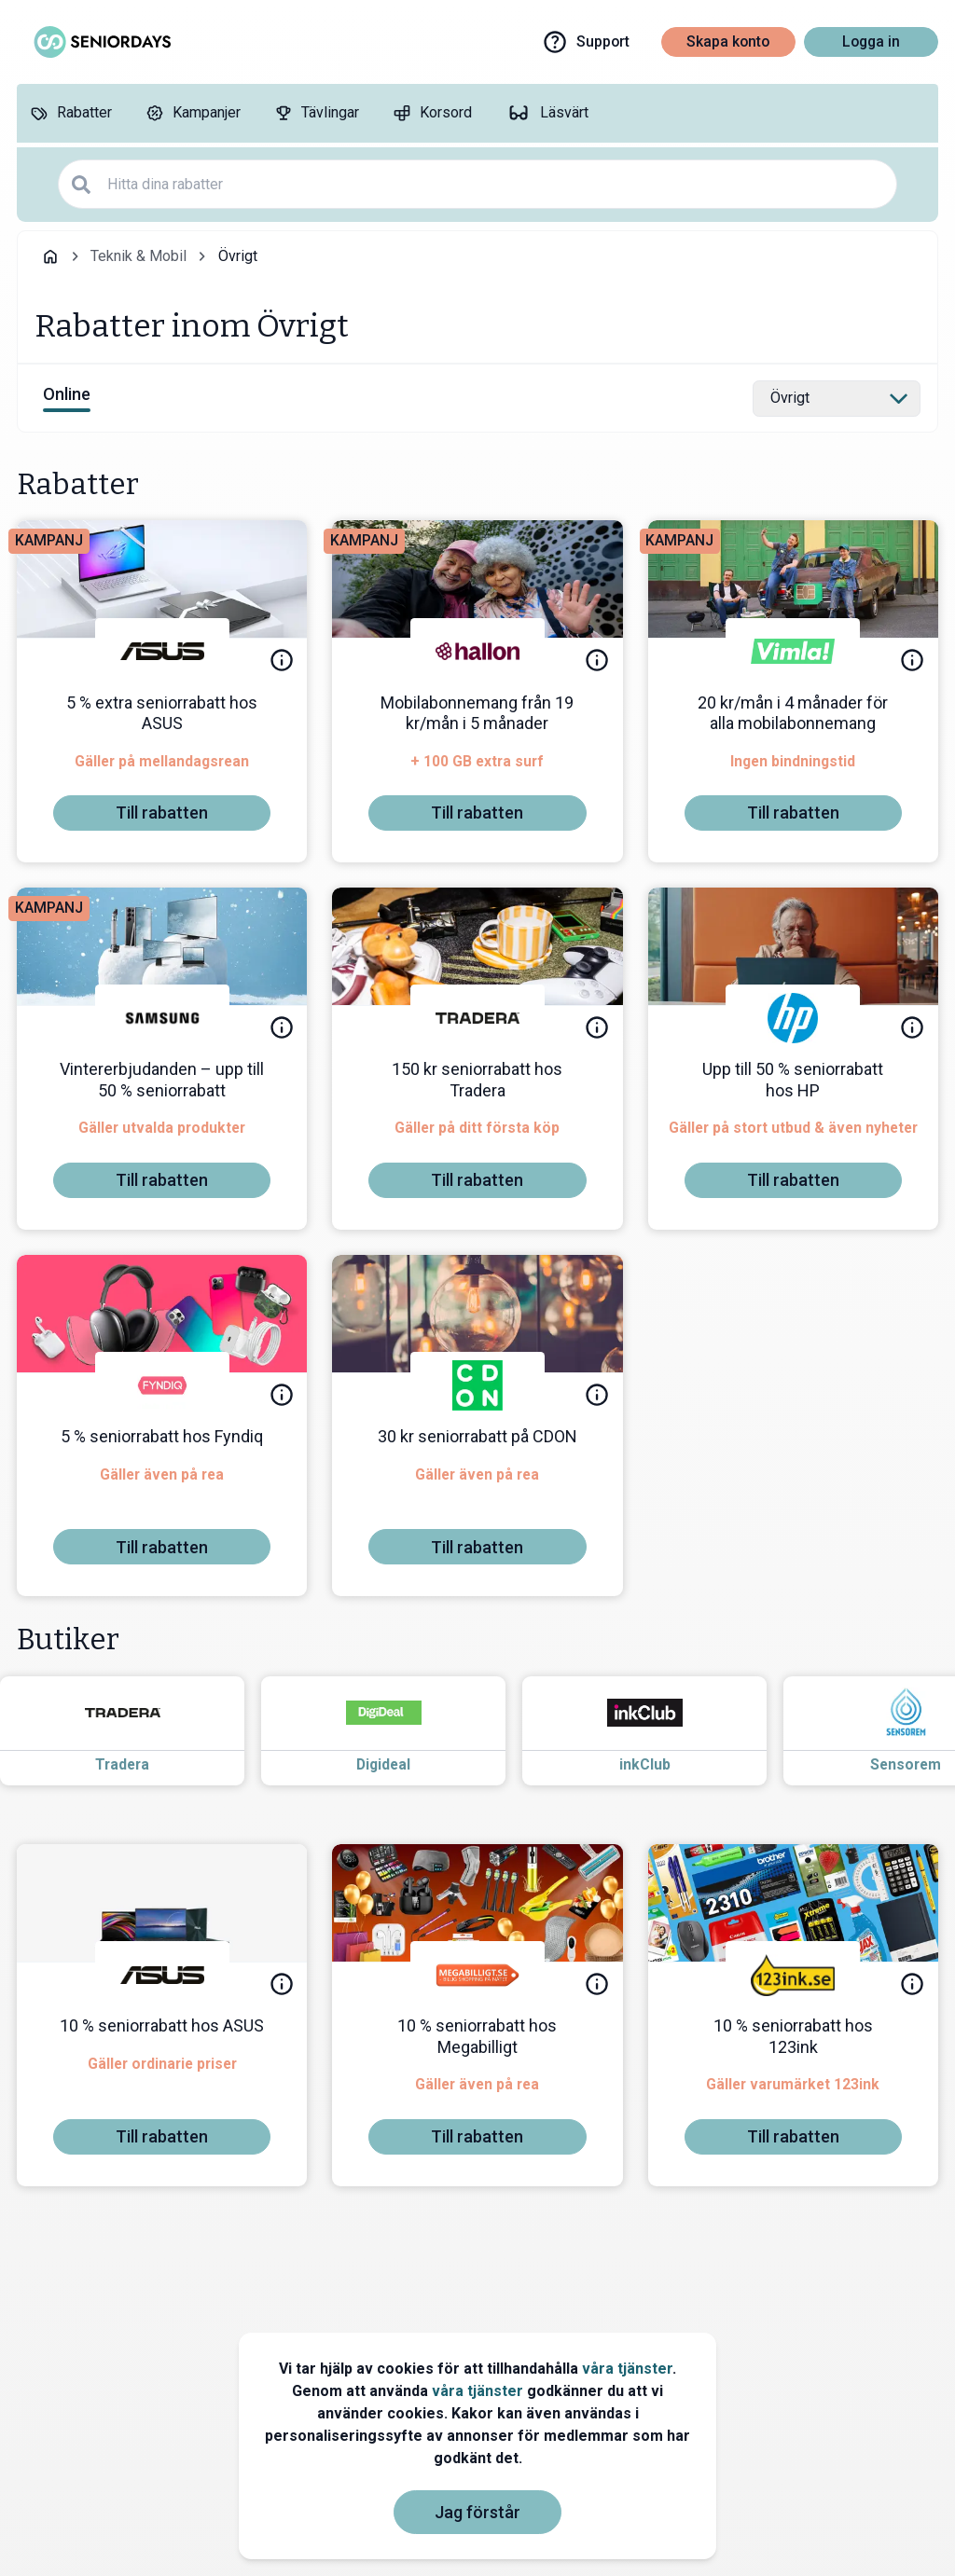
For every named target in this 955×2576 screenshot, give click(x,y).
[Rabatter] (71, 113)
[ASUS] (162, 651)
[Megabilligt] (477, 1974)
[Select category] (836, 399)
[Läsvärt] (546, 113)
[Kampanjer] (193, 113)
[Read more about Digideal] (400, 1730)
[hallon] (477, 651)
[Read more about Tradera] (139, 1730)
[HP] (793, 1018)
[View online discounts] (67, 398)
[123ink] (793, 1974)
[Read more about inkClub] (661, 1730)
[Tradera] (477, 1018)
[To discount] (161, 813)
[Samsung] (162, 1018)
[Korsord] (432, 113)
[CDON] (477, 1385)
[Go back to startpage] (50, 256)
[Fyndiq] (162, 1385)
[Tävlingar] (316, 113)
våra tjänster (627, 2368)
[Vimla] (793, 651)
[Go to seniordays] (101, 42)
